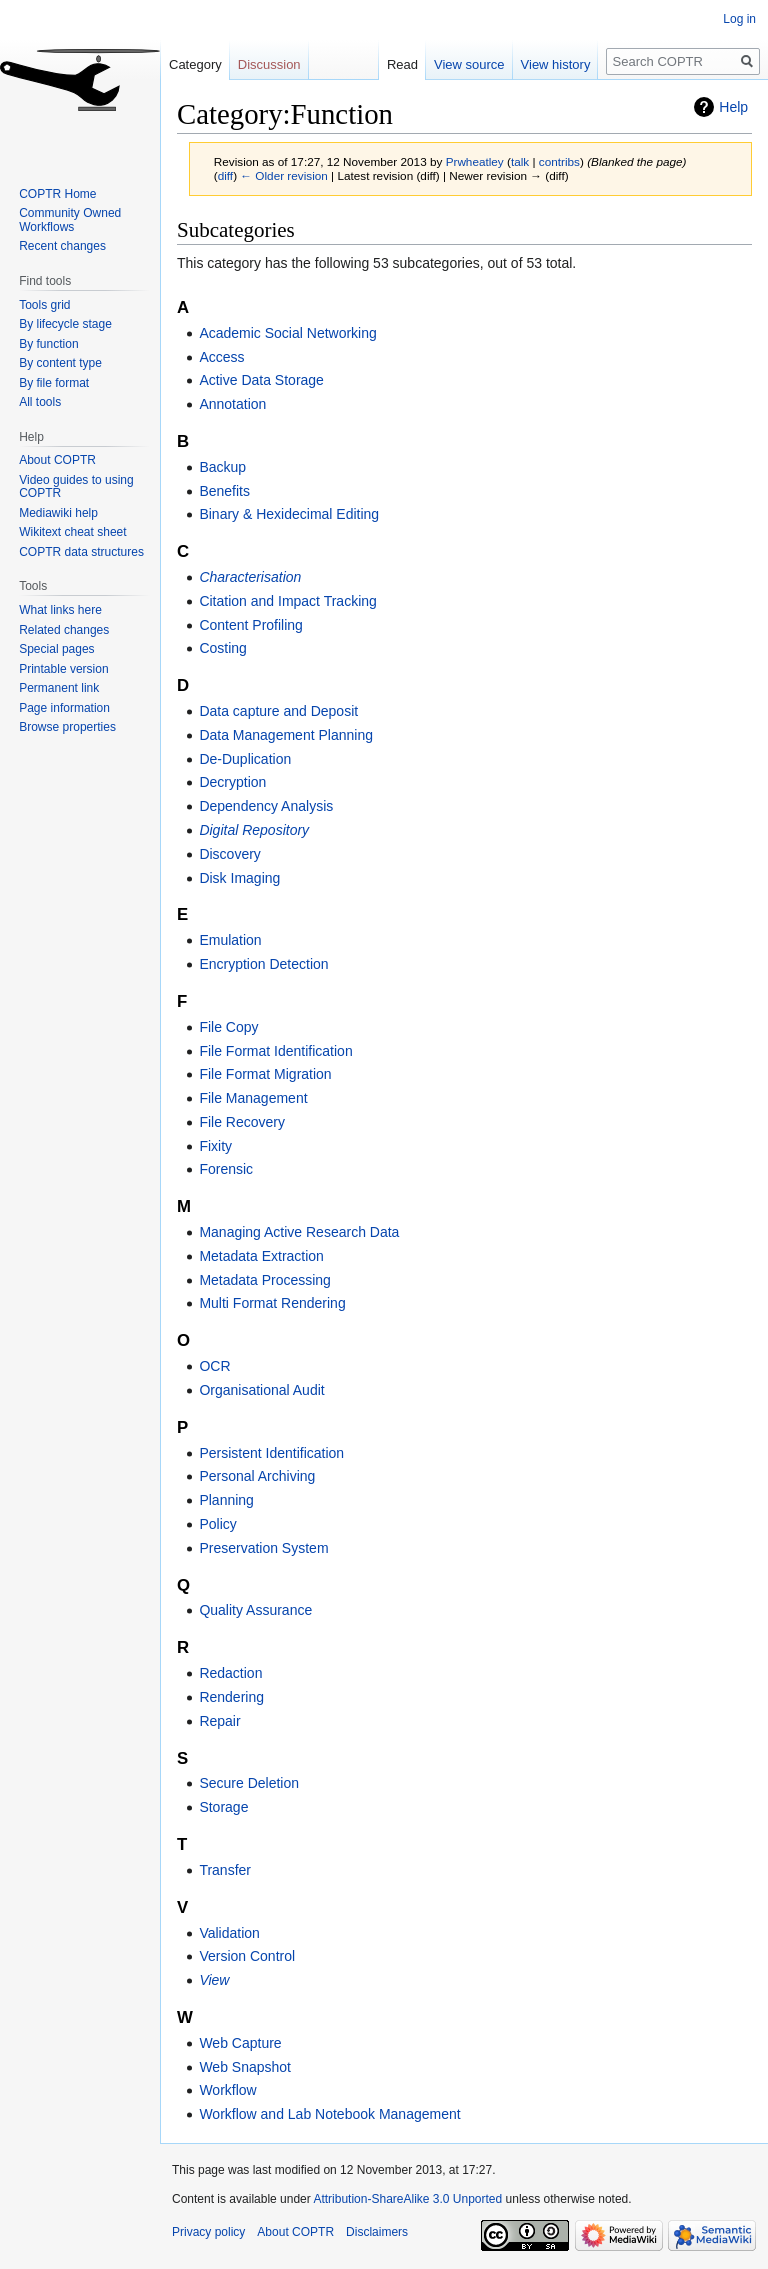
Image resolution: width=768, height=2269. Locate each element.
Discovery (229, 854)
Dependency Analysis (266, 806)
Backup (222, 467)
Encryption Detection (263, 964)
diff (225, 175)
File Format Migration (265, 1074)
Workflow (227, 2090)
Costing (222, 648)
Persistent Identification (271, 1453)
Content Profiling (251, 625)
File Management (253, 1098)
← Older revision (284, 175)
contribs (559, 161)
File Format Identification (275, 1051)
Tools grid (44, 305)
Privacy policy (208, 2232)
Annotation (232, 404)
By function (48, 344)
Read (402, 64)
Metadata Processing (265, 1280)
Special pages (56, 649)
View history (556, 64)
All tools (40, 402)
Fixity (215, 1146)
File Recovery (242, 1122)
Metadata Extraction (261, 1256)
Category (195, 64)
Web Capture (240, 2043)
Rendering (231, 1697)
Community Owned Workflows (70, 220)
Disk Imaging (239, 878)
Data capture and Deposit (278, 711)
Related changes (64, 630)
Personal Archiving (257, 1476)
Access (221, 357)
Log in (739, 19)
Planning (226, 1500)
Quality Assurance (255, 1610)
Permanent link (59, 688)
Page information (64, 708)
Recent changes (62, 246)
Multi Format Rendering (272, 1303)
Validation (229, 1933)
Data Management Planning (286, 735)
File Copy (228, 1027)
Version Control (247, 1956)
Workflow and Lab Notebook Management (329, 2114)
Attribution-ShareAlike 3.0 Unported (407, 2199)
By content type (60, 363)
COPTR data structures (81, 552)
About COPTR (57, 460)
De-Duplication (245, 759)
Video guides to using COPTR (76, 487)
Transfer (225, 1870)
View (214, 1980)
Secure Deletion (249, 1783)
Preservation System (263, 1548)
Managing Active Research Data (299, 1232)
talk (520, 161)
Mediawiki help (58, 513)
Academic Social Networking (287, 333)
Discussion (269, 64)
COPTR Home (57, 194)
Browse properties (67, 727)
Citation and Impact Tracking (287, 601)
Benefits (224, 491)
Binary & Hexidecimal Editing (289, 514)
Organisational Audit (261, 1390)
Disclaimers (377, 2232)
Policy (217, 1524)
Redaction (230, 1673)
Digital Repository (254, 830)
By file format (54, 383)
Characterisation (250, 577)
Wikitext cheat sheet (72, 532)
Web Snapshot (245, 2067)
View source (469, 64)
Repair (219, 1721)
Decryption (232, 782)
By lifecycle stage (65, 324)
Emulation (230, 940)
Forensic (226, 1169)
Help (733, 107)
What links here (60, 610)
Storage (223, 1807)
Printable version (63, 669)
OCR (214, 1366)
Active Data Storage (261, 380)
